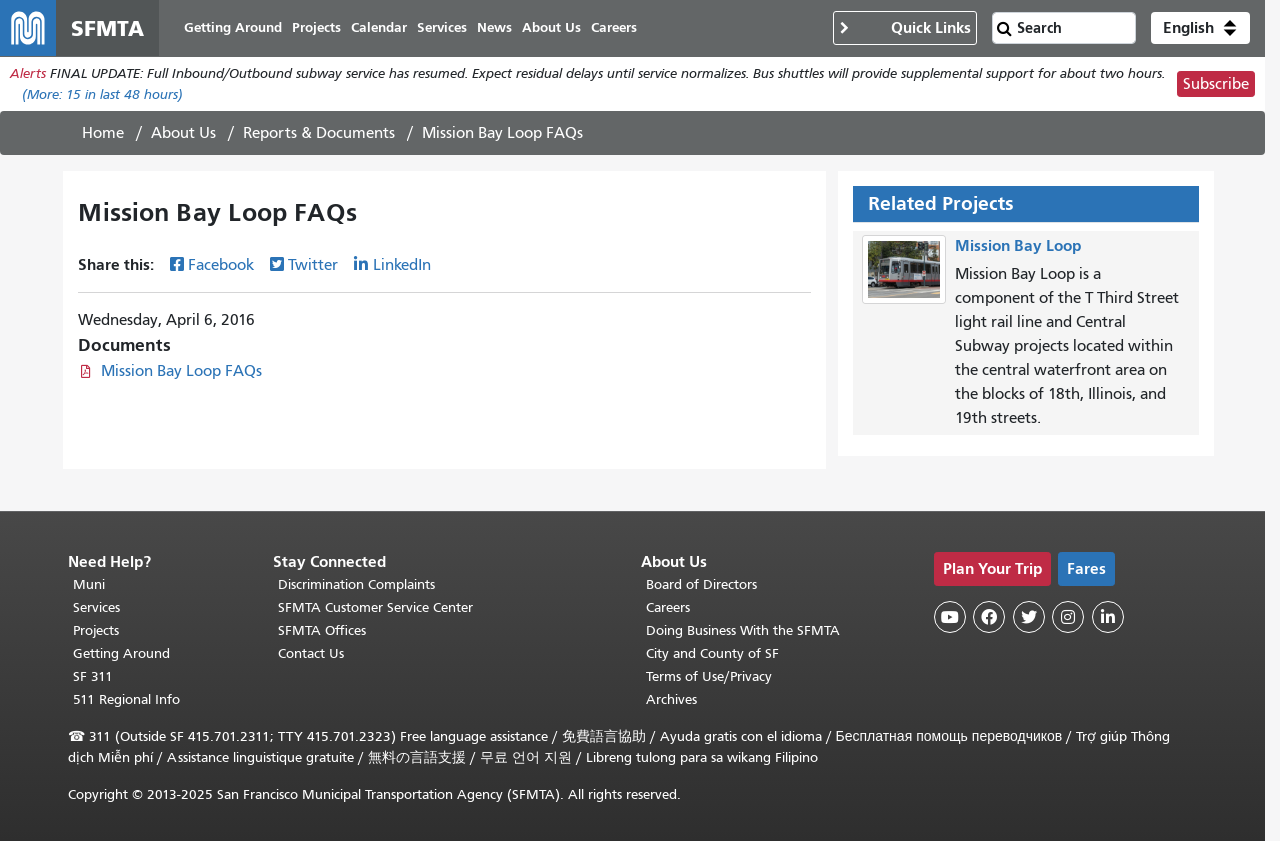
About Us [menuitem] (551, 27)
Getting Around (121, 653)
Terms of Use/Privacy (709, 676)
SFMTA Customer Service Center (375, 607)
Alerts (28, 73)
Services (96, 607)
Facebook (221, 265)
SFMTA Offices (322, 630)
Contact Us (311, 653)
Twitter (313, 265)
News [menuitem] (494, 27)
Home (103, 133)
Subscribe (1216, 84)
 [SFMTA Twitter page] (1029, 617)
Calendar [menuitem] (379, 27)
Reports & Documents (319, 133)
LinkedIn (402, 265)
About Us (183, 133)
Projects (96, 630)
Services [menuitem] (442, 27)
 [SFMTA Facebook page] (989, 617)
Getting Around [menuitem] (233, 27)
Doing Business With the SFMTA (743, 630)
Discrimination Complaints (356, 584)
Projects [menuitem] (316, 27)
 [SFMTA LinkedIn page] (1108, 617)
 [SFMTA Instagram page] (1068, 617)
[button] (1200, 28)
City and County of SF (712, 653)
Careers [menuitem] (614, 27)
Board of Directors (701, 584)
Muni (89, 584)
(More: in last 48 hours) (102, 94)
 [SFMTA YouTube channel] (950, 617)
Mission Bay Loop (1018, 245)
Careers (668, 607)
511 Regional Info (126, 699)
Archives (671, 699)
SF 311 (93, 676)
